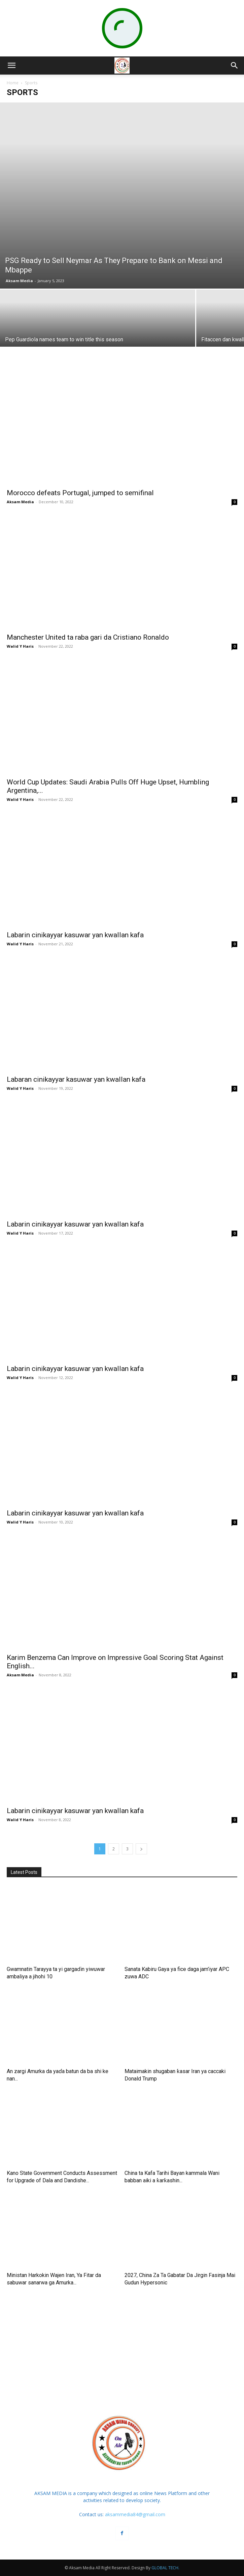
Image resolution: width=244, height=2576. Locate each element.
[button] (11, 65)
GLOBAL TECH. (165, 2568)
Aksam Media (19, 280)
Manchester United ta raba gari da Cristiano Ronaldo (88, 637)
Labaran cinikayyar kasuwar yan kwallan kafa (76, 1079)
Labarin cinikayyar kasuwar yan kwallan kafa (75, 935)
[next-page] (141, 1848)
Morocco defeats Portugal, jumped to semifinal (80, 493)
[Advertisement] (122, 2348)
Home (13, 83)
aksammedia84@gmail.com (135, 2514)
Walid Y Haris (20, 646)
